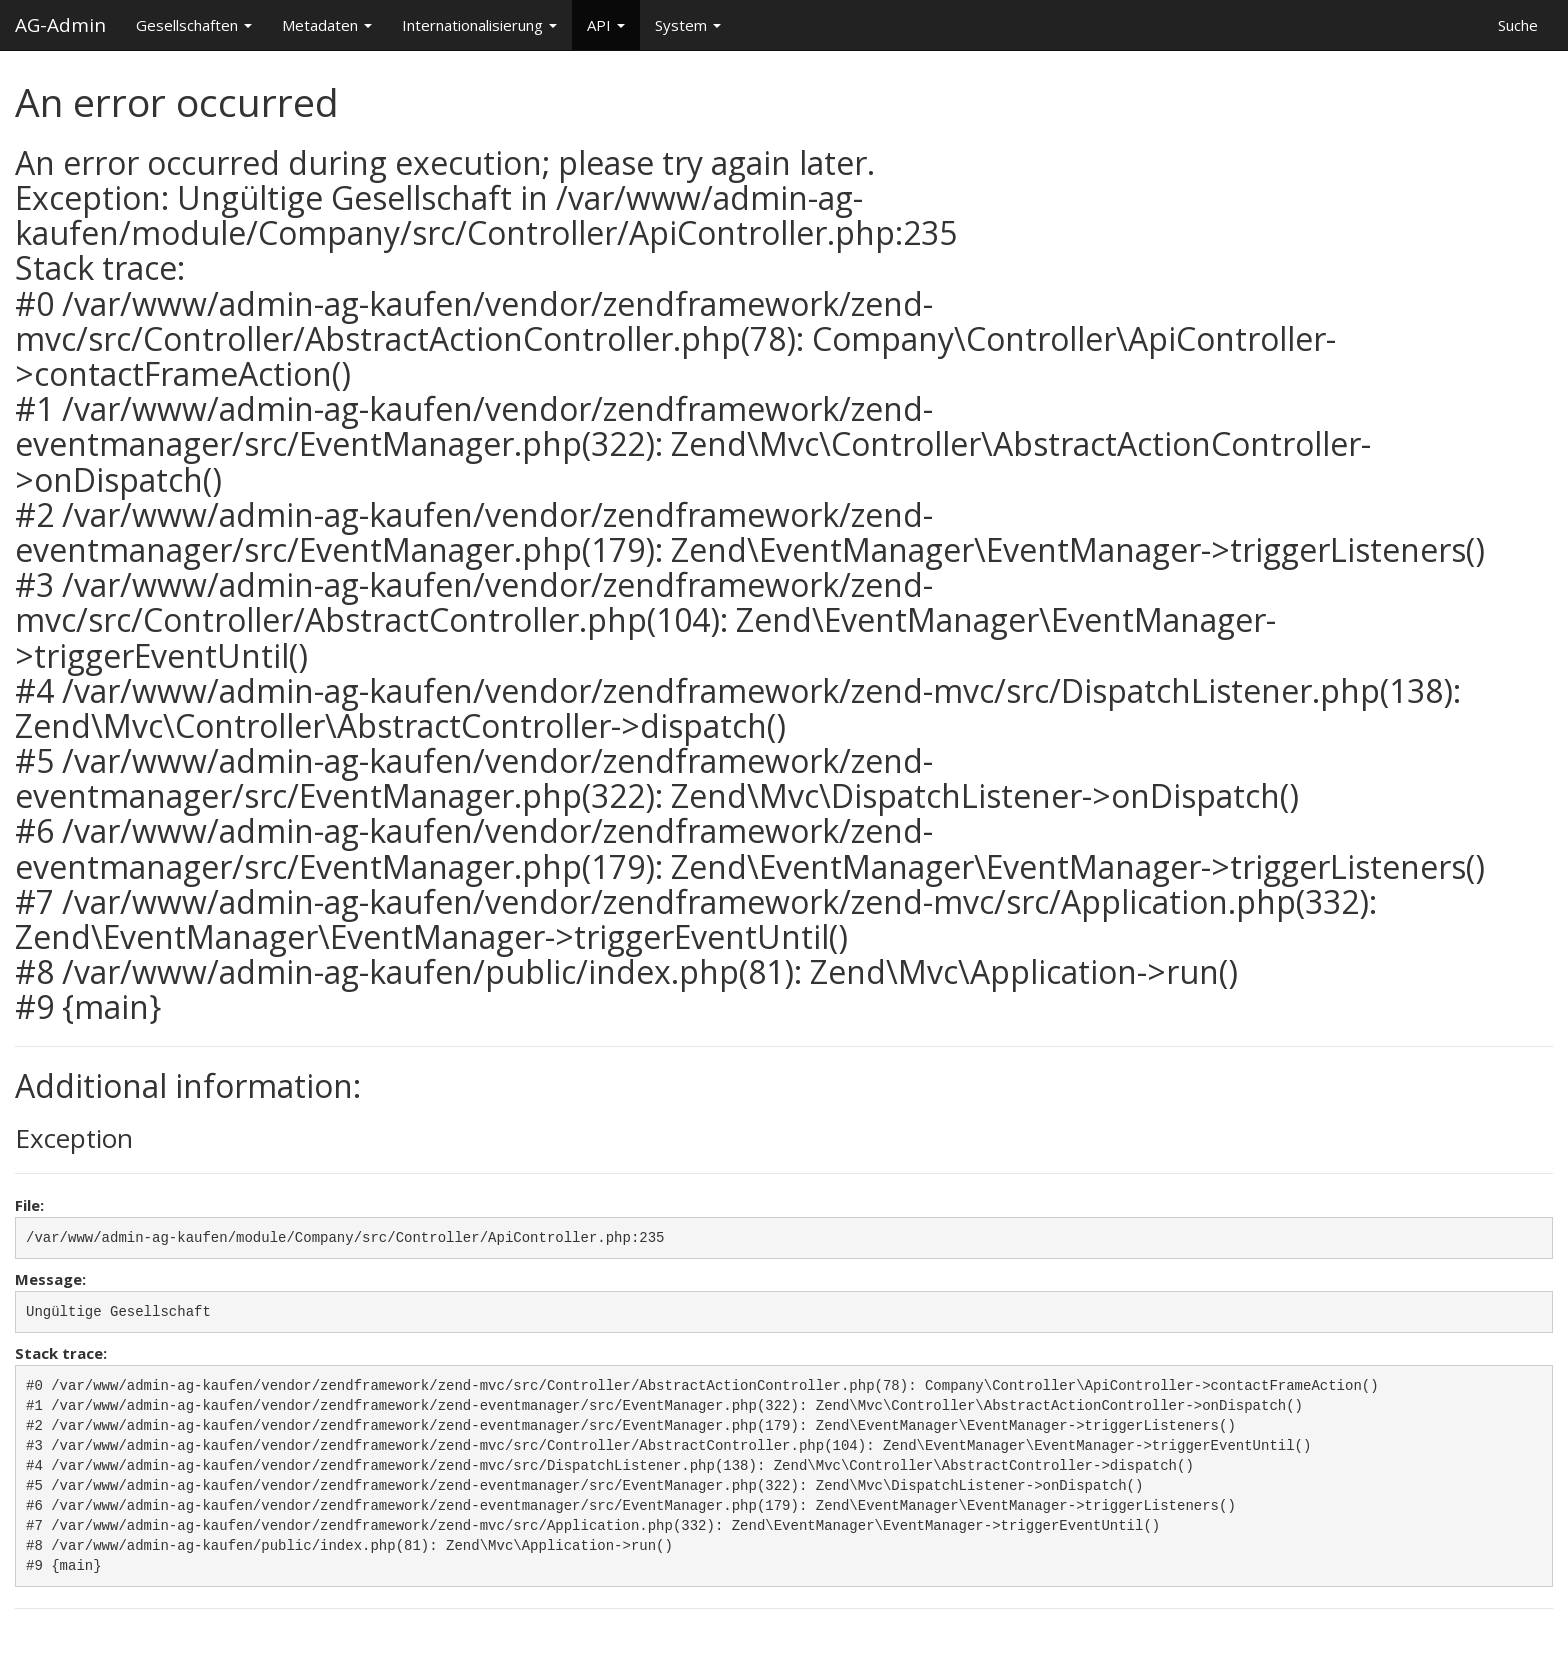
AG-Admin (60, 21)
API (606, 25)
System (688, 25)
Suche (1518, 25)
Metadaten (327, 25)
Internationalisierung (479, 25)
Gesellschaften (194, 25)
